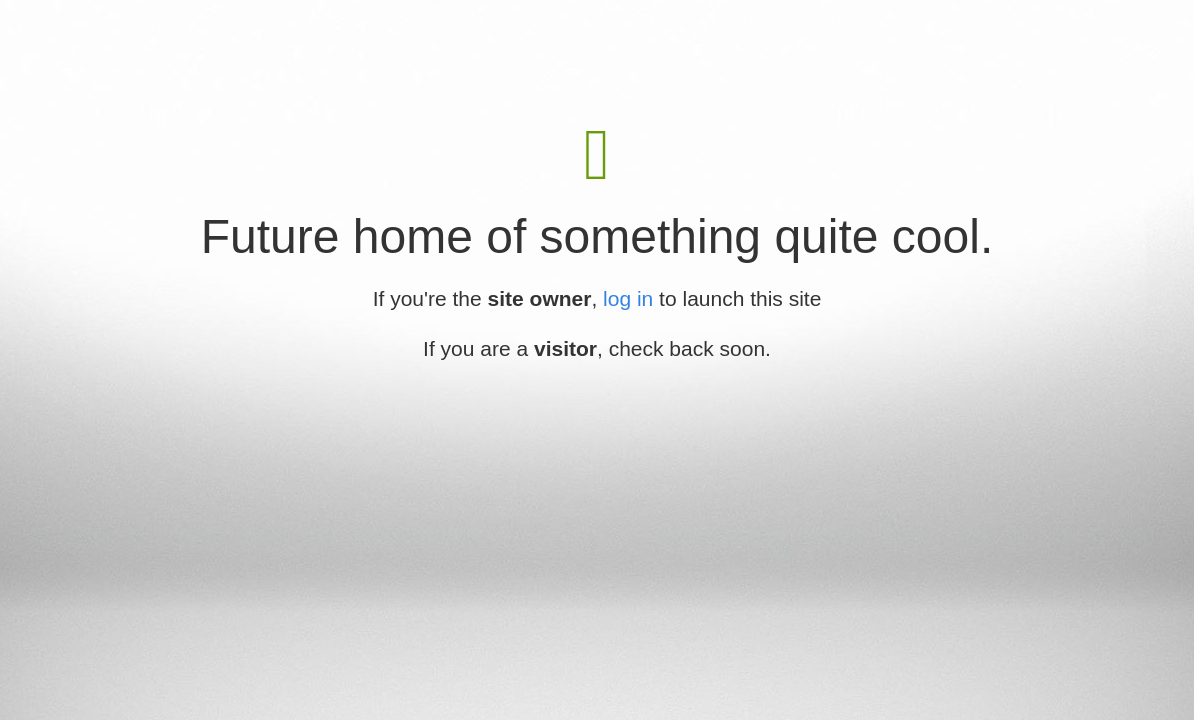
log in (628, 298)
